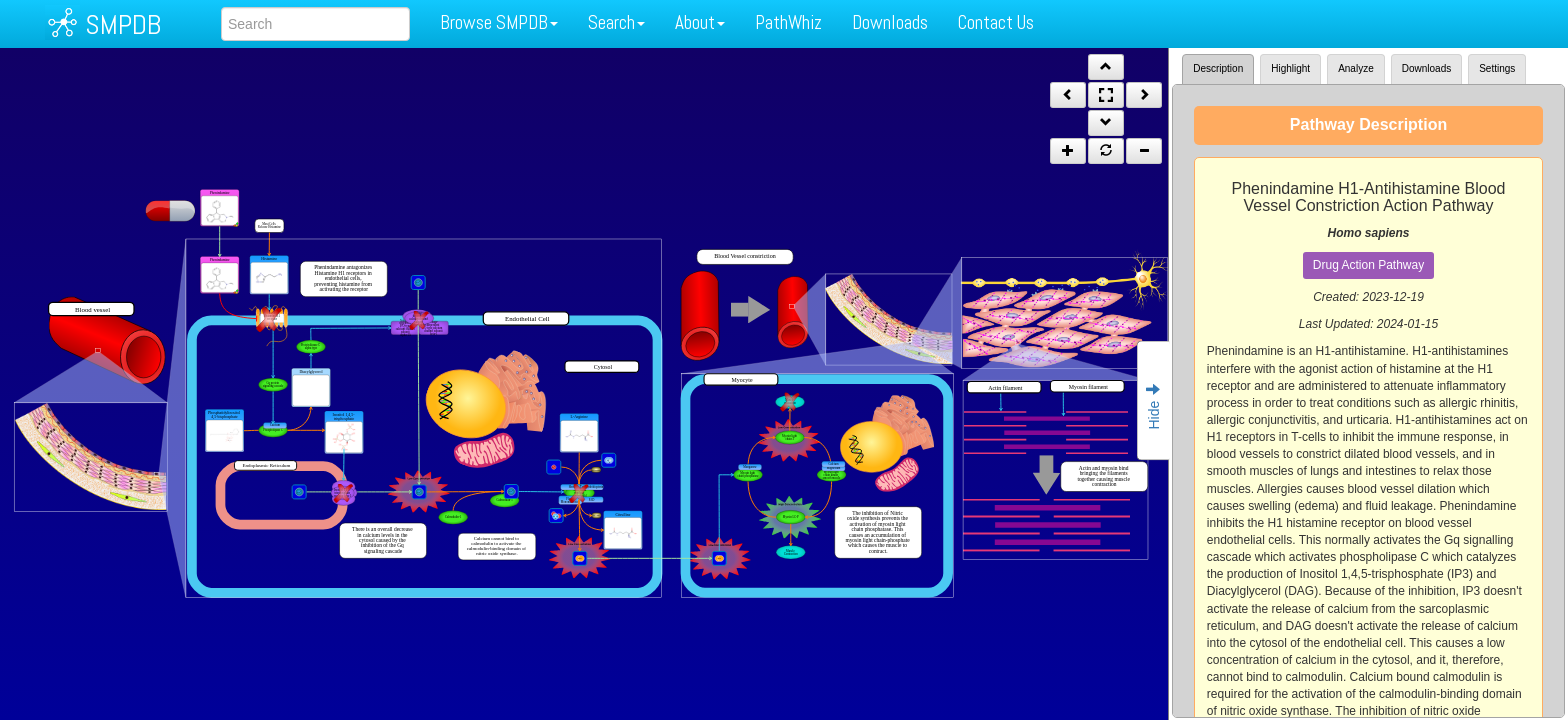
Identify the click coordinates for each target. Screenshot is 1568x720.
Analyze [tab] (1356, 68)
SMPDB (123, 24)
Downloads (890, 22)
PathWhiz (788, 22)
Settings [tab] (1497, 68)
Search (616, 22)
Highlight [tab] (1290, 68)
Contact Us (996, 22)
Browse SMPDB (499, 22)
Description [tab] (1218, 68)
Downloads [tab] (1426, 68)
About (700, 22)
